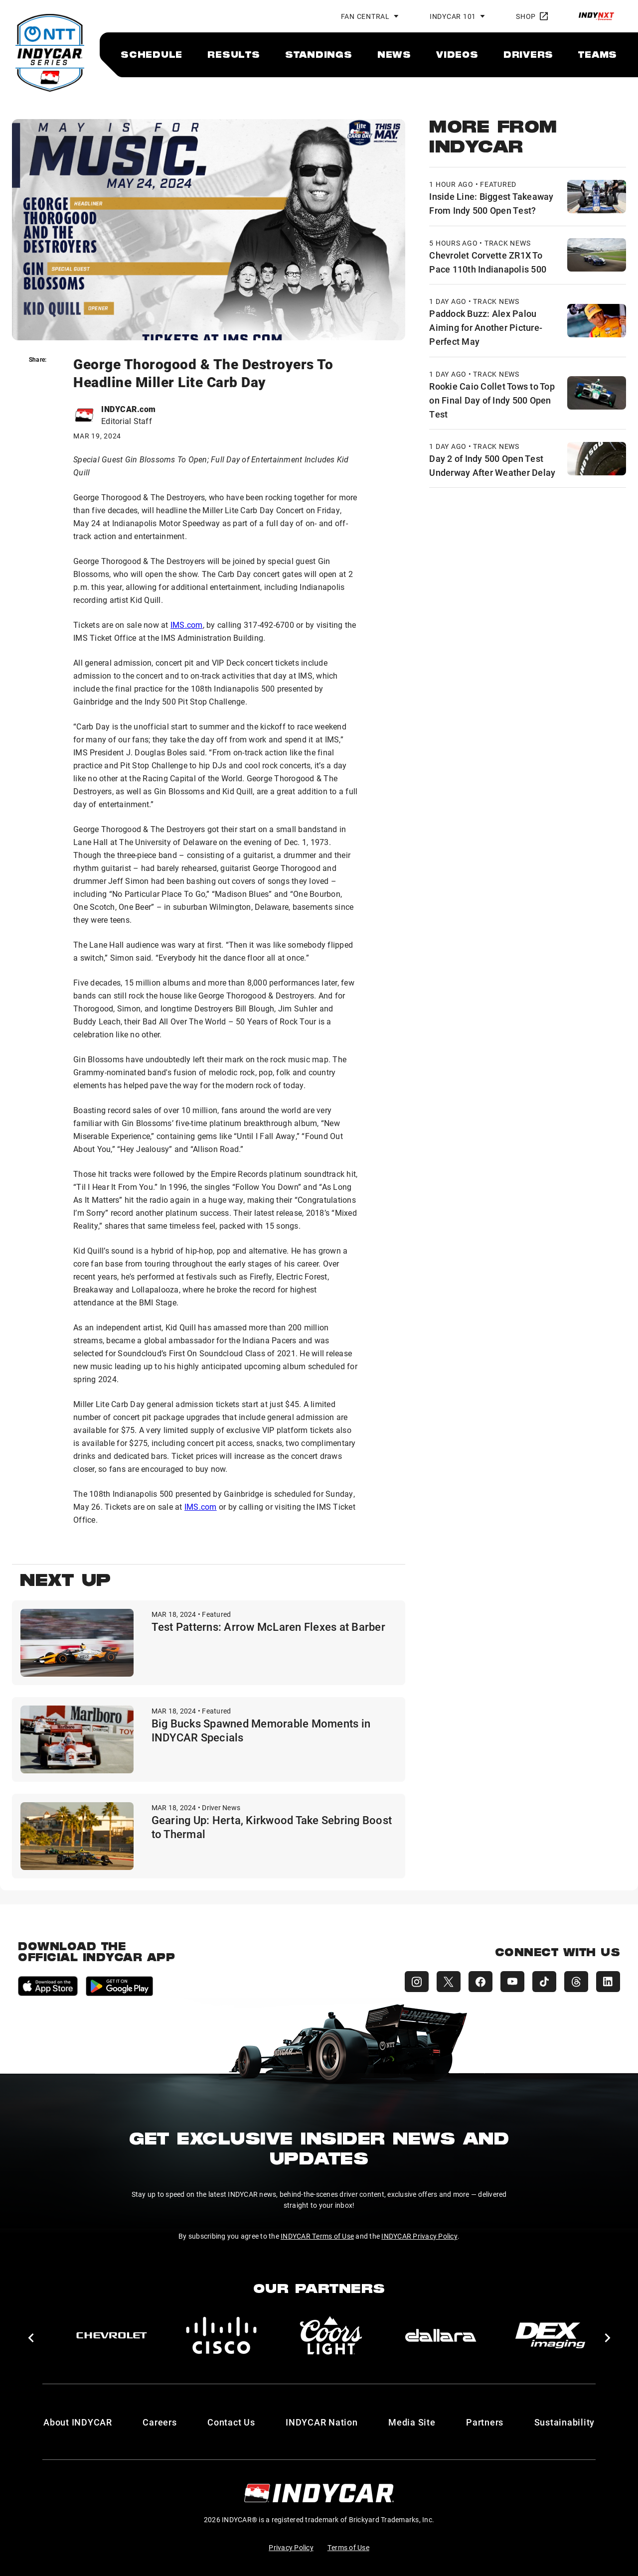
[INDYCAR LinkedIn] (608, 1981)
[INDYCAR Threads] (576, 1981)
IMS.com (186, 624)
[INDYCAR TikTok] (544, 1981)
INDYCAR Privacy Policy (419, 2236)
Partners (484, 2422)
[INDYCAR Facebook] (480, 1981)
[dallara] (440, 2335)
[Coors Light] (331, 2335)
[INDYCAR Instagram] (417, 1981)
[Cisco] (221, 2335)
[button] (30, 2338)
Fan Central (365, 16)
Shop (532, 16)
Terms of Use (348, 2547)
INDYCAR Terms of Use (317, 2236)
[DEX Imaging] (550, 2335)
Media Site (412, 2422)
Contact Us (231, 2422)
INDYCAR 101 (453, 16)
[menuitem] (151, 54)
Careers (159, 2422)
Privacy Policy (291, 2547)
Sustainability (564, 2422)
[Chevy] (111, 2335)
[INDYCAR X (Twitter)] (449, 1981)
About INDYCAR (77, 2422)
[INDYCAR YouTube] (512, 1981)
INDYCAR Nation (322, 2422)
